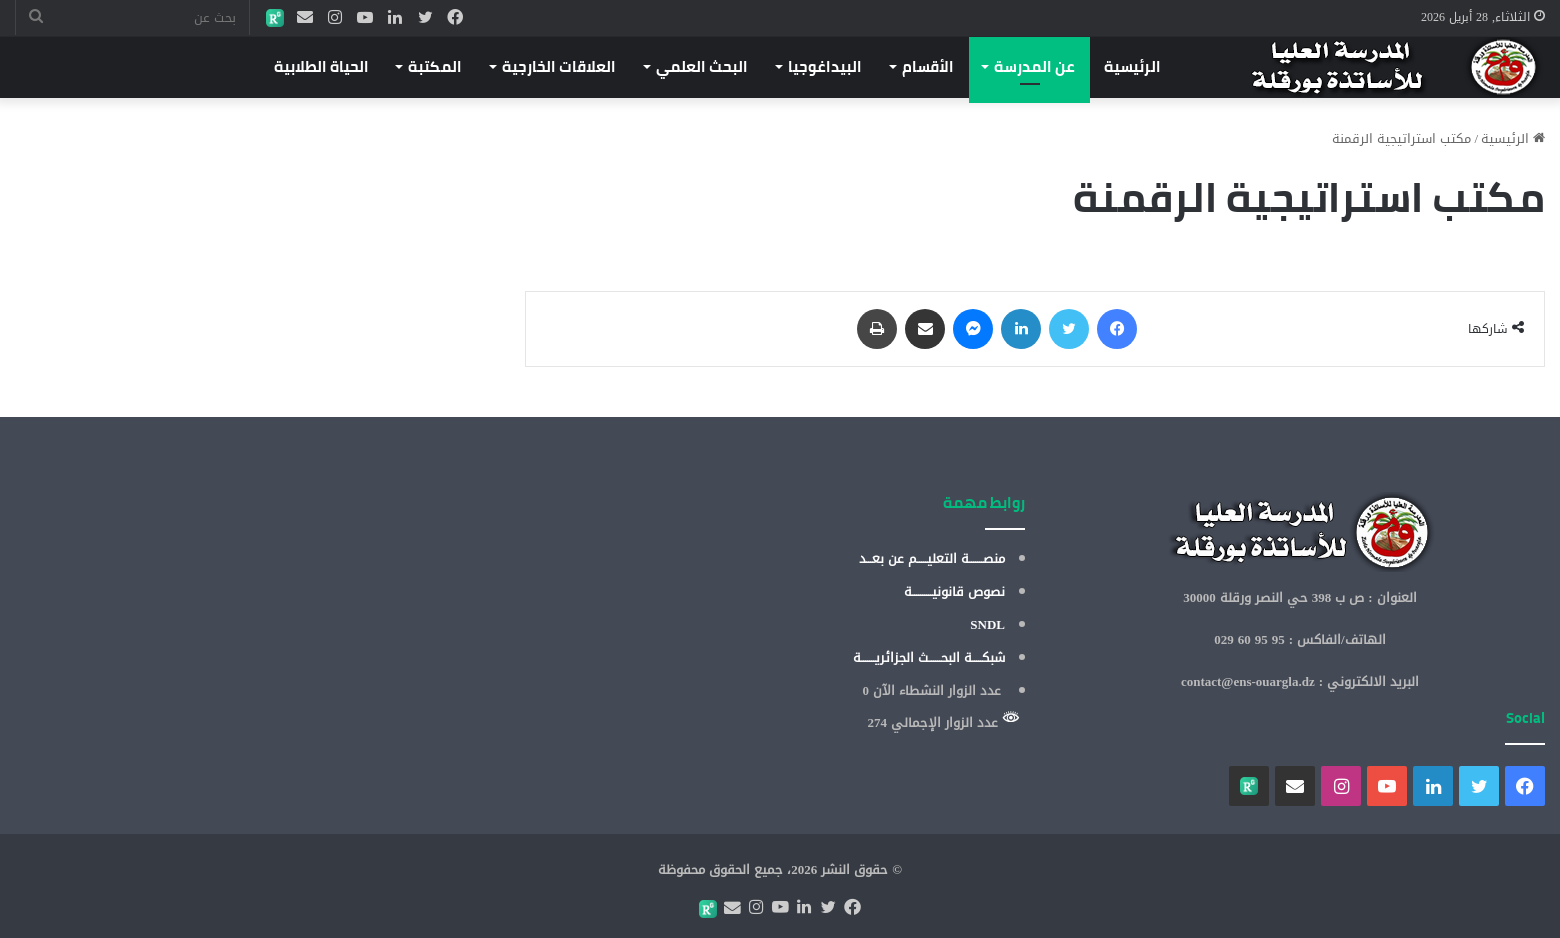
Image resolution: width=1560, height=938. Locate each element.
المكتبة (435, 66)
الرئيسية (1132, 66)
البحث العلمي (702, 66)
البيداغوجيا (825, 66)
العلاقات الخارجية (559, 66)
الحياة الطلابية (321, 66)
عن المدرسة (1034, 66)
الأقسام (928, 66)
